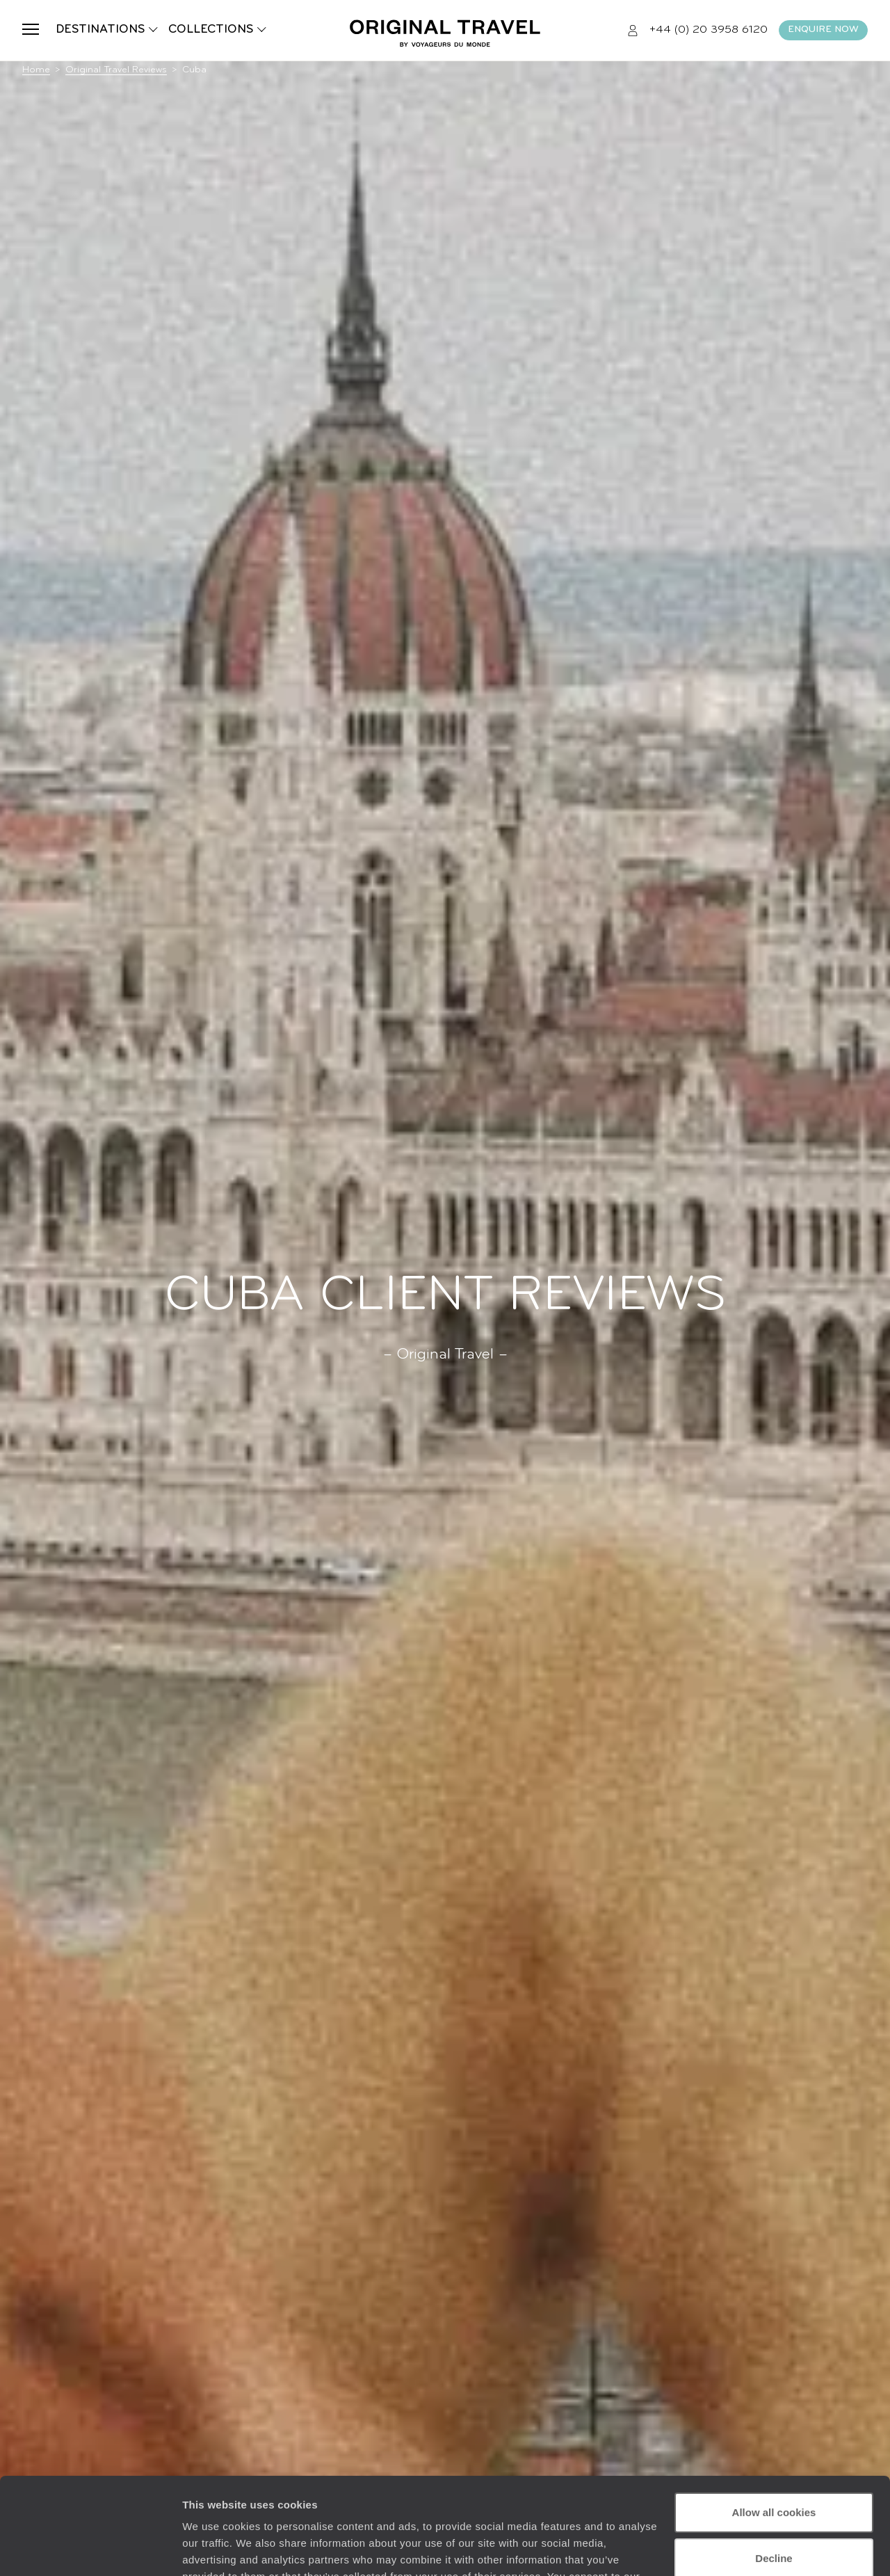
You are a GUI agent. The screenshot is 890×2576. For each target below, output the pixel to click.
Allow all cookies (774, 2429)
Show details (214, 2548)
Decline (773, 2475)
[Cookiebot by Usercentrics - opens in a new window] (90, 2548)
